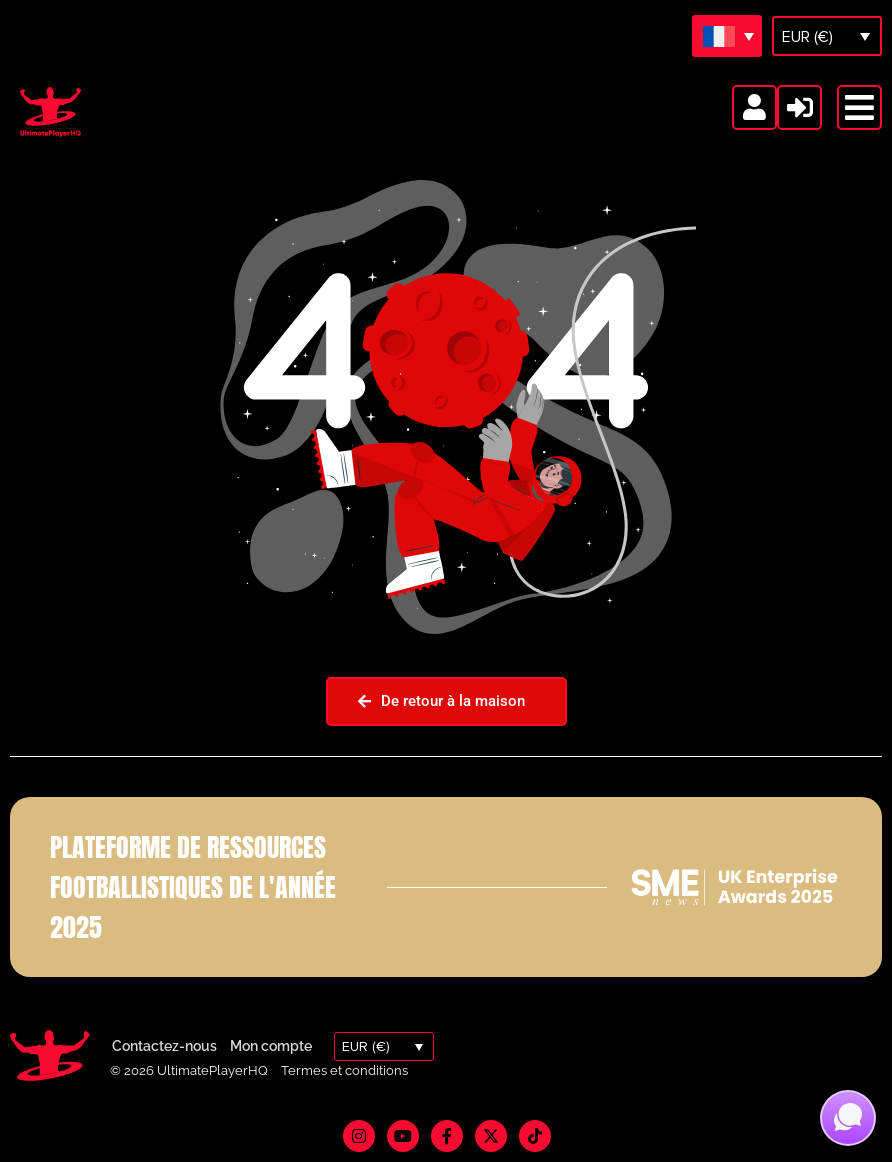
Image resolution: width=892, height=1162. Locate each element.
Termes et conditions (344, 1070)
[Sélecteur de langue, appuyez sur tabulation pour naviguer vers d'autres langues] (727, 36)
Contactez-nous (164, 1046)
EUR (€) (807, 37)
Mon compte (271, 1046)
